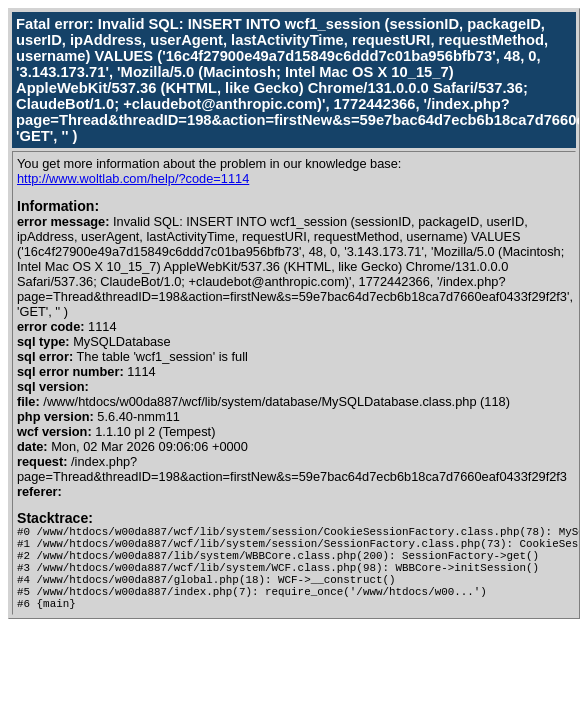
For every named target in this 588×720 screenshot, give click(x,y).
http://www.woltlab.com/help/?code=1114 (133, 178)
